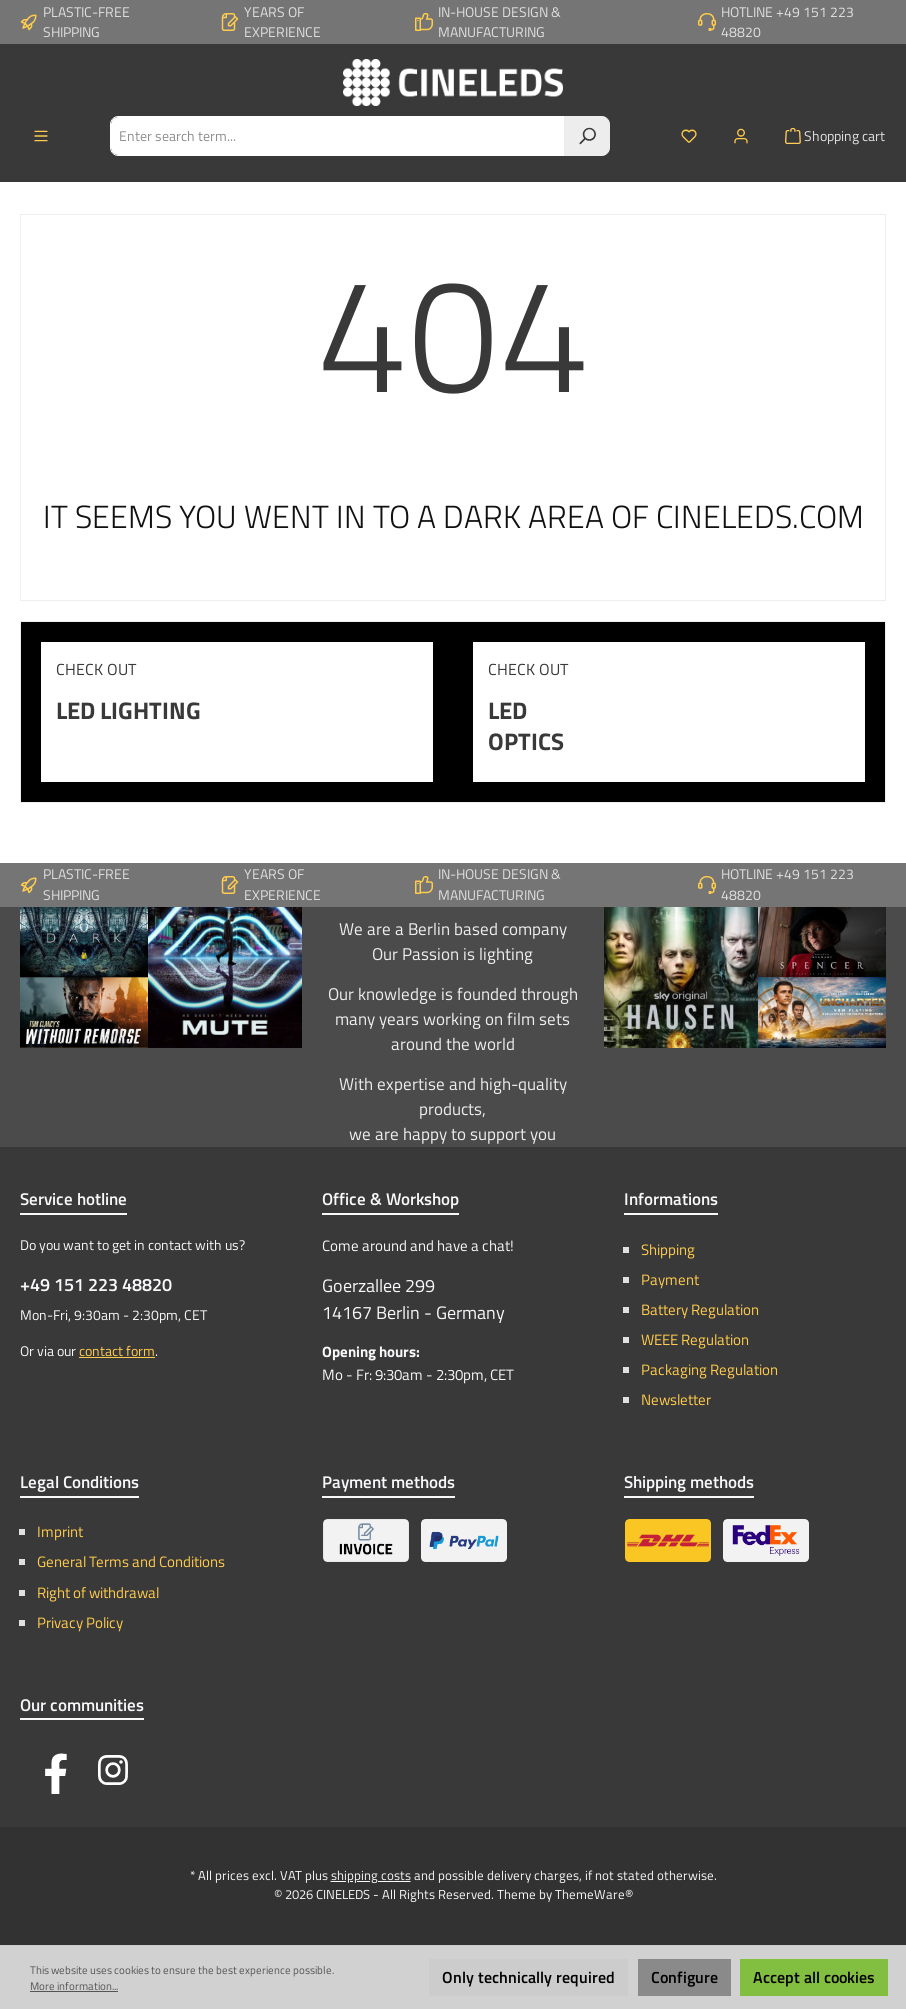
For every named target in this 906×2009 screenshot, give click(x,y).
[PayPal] (464, 1540)
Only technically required (528, 1977)
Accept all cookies (814, 1977)
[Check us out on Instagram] (113, 1770)
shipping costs (371, 1875)
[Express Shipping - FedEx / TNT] (766, 1540)
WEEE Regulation (695, 1339)
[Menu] (41, 136)
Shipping (668, 1249)
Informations (671, 1199)
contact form (117, 1351)
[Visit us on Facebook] (50, 1770)
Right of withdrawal (98, 1592)
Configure (684, 1977)
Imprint (60, 1531)
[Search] (587, 136)
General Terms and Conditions (131, 1561)
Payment (670, 1279)
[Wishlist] (689, 136)
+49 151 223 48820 (96, 1284)
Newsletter (676, 1399)
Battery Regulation (700, 1309)
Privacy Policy (80, 1622)
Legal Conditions (79, 1482)
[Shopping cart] (829, 136)
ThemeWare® (594, 1894)
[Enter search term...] (337, 136)
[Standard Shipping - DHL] (668, 1540)
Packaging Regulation (709, 1369)
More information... (74, 1986)
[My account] (741, 136)
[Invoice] (366, 1540)
